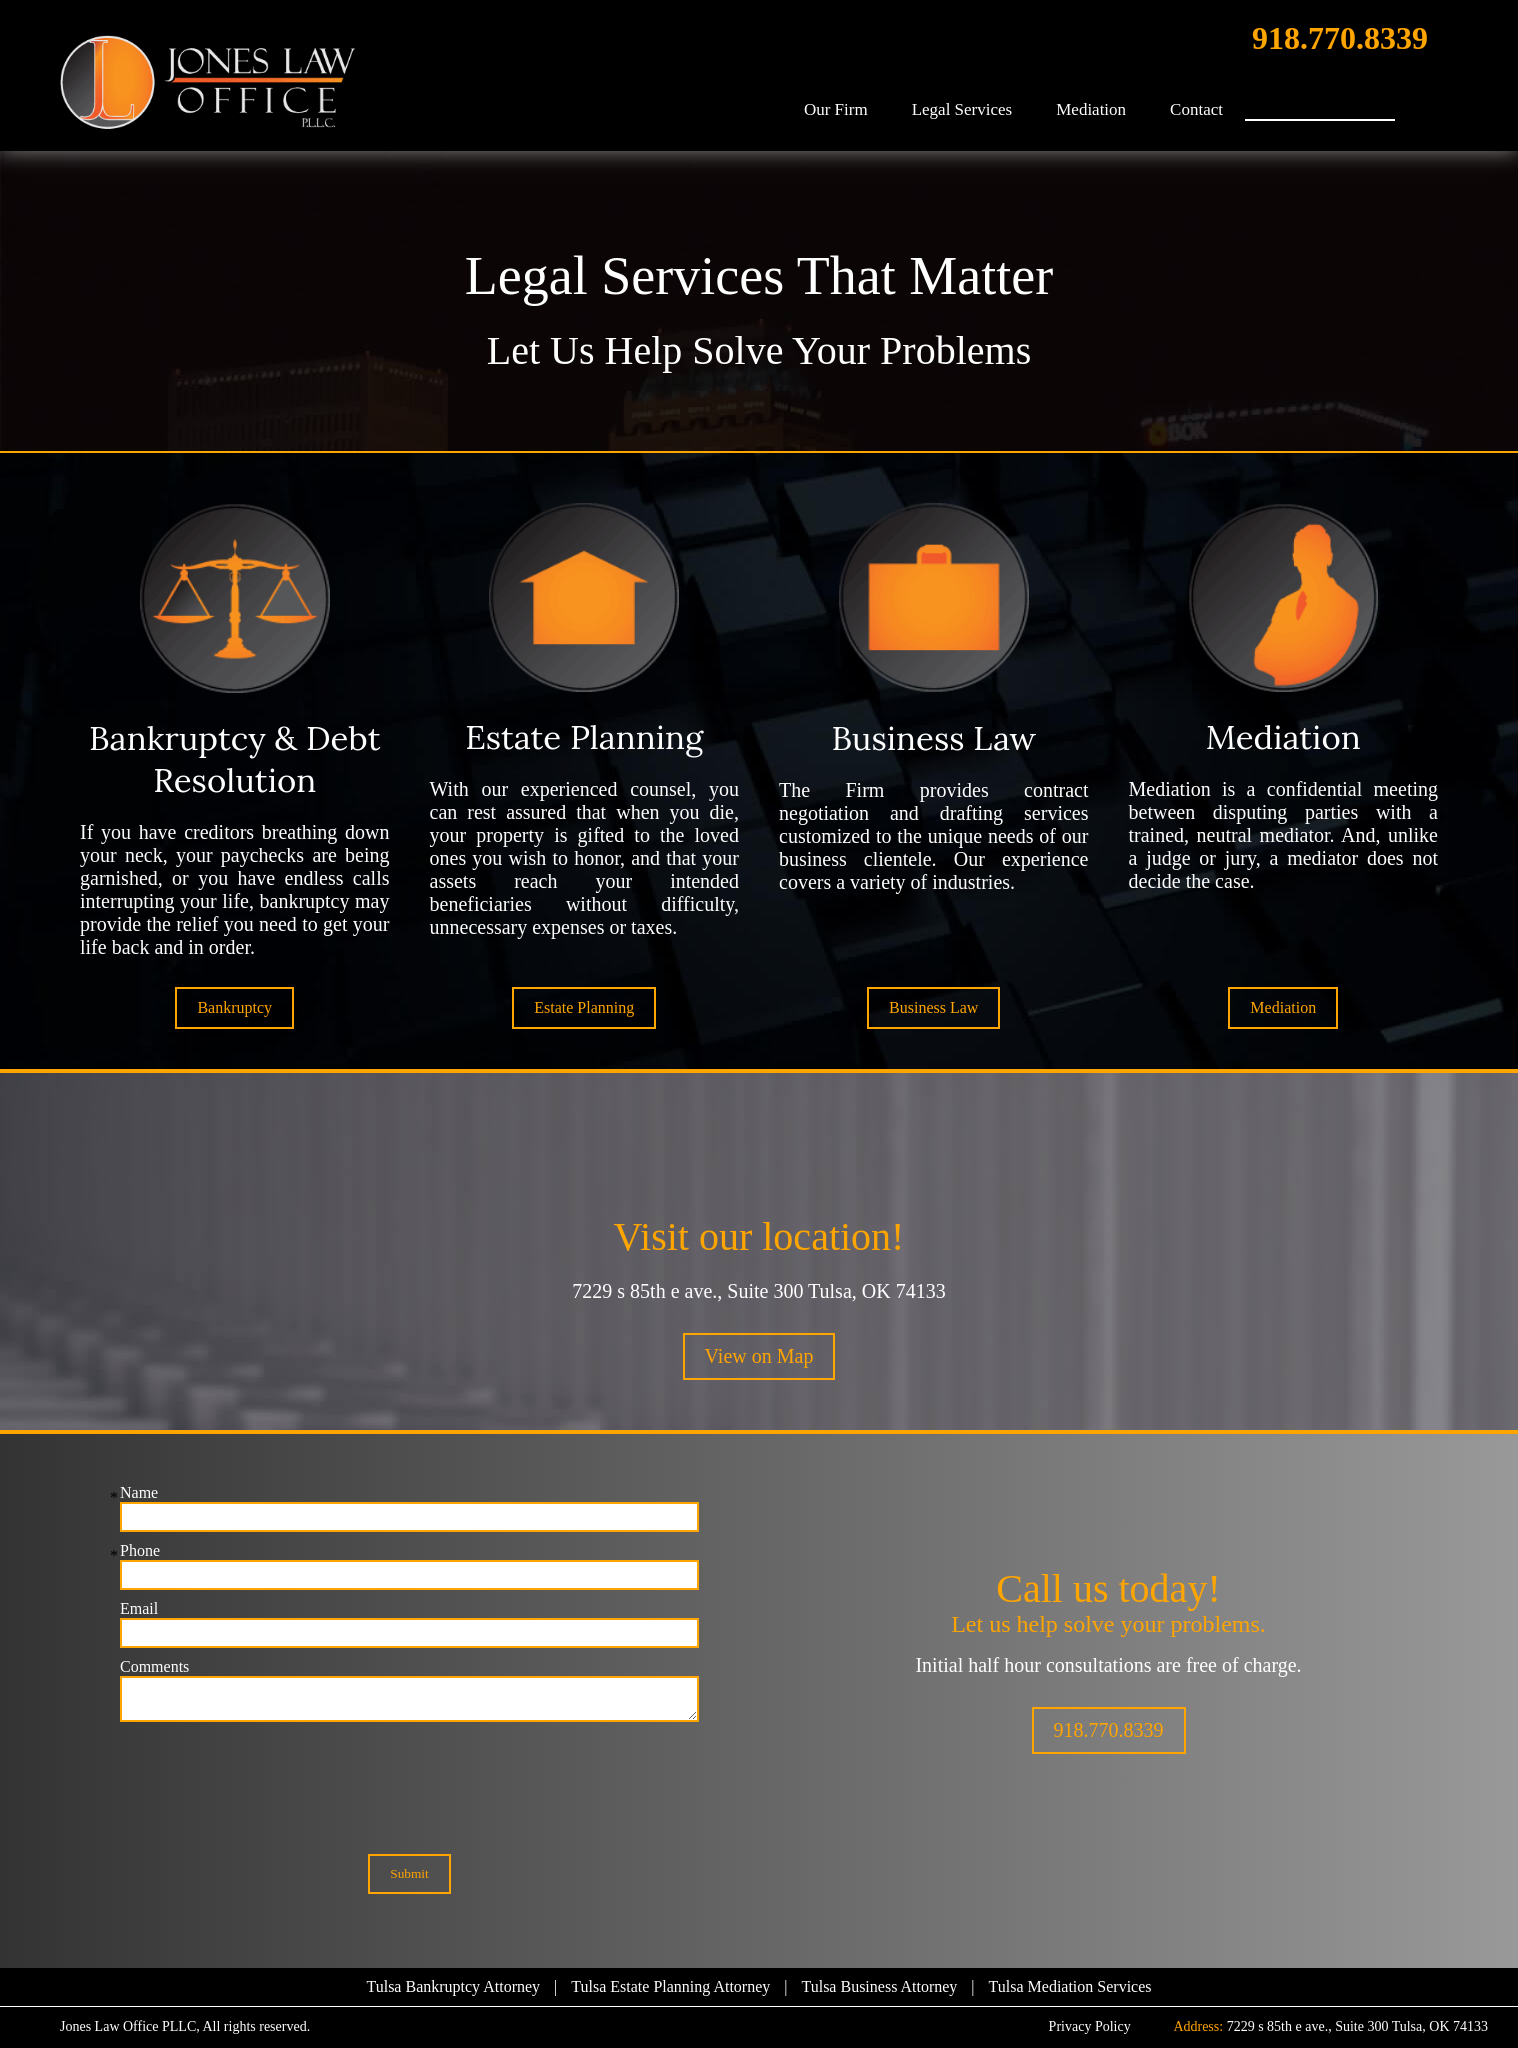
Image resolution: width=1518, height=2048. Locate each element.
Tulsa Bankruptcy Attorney (453, 1986)
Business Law (933, 1007)
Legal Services (962, 109)
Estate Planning (584, 1007)
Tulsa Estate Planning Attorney (670, 1986)
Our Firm (836, 109)
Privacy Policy (1090, 2026)
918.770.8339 (1340, 38)
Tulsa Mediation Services (1070, 1986)
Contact (1196, 109)
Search (1415, 104)
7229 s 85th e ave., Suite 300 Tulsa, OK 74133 (758, 1291)
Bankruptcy (234, 1007)
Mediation (1091, 109)
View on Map (759, 1356)
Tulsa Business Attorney (879, 1986)
